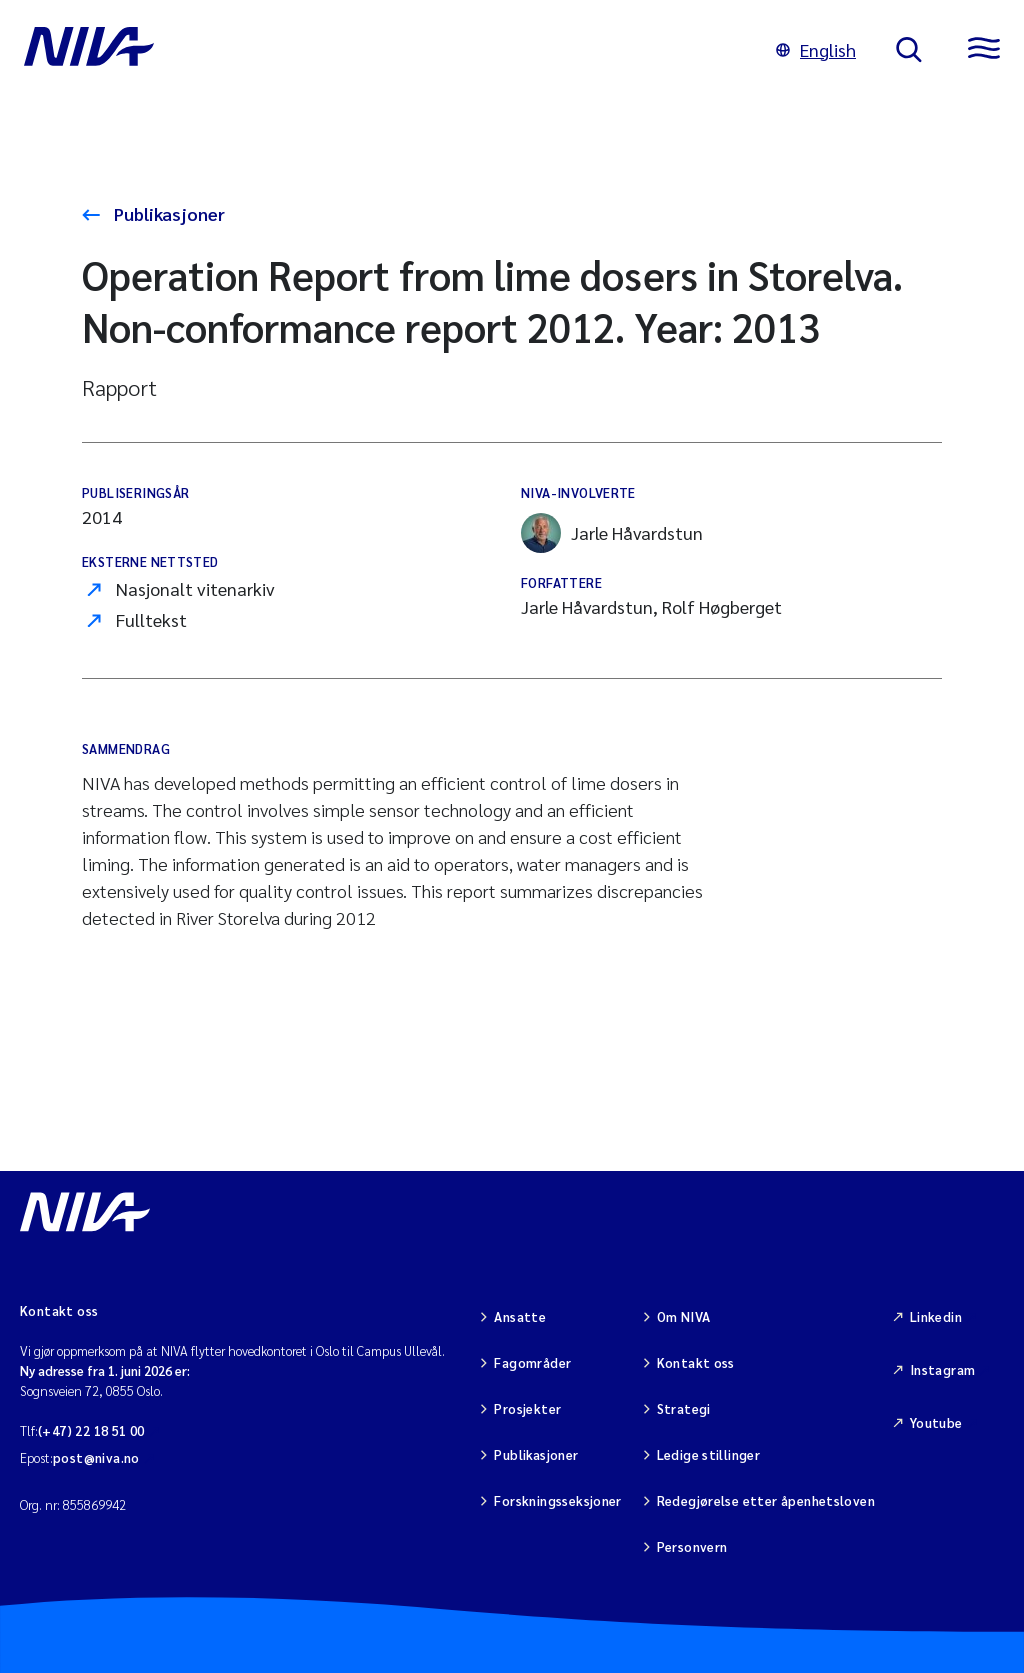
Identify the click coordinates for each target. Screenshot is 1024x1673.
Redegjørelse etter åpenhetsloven (766, 1500)
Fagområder (532, 1362)
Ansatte (520, 1316)
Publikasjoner (167, 213)
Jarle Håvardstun (612, 533)
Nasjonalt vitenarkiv (195, 588)
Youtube (936, 1422)
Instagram (943, 1369)
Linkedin (936, 1316)
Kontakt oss (696, 1362)
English (816, 49)
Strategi (684, 1408)
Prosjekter (527, 1408)
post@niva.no (96, 1457)
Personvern (692, 1546)
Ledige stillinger (709, 1454)
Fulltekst (151, 619)
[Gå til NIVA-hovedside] (380, 50)
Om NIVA (684, 1316)
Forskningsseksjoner (557, 1500)
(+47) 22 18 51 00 (91, 1430)
